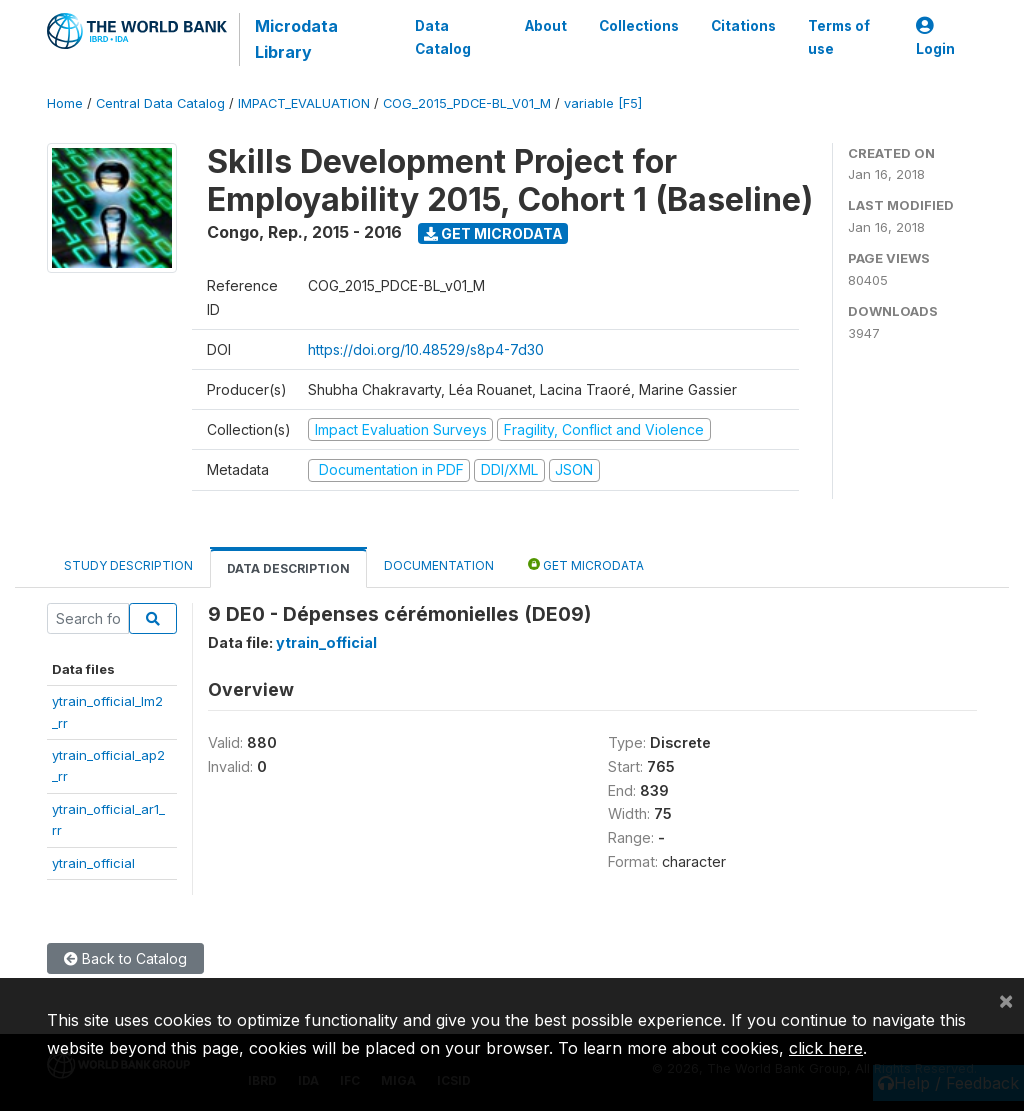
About (546, 26)
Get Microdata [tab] (586, 564)
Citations (743, 26)
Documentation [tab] (439, 565)
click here (826, 1048)
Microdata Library (296, 39)
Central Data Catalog (160, 103)
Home (65, 103)
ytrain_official (93, 863)
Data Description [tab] (288, 568)
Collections (639, 26)
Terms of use (839, 37)
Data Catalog (443, 37)
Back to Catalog (125, 958)
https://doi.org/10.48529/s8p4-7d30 (426, 349)
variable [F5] (603, 103)
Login (935, 37)
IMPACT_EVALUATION (304, 103)
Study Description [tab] (128, 565)
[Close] (1006, 1000)
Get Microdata (493, 233)
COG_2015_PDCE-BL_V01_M (467, 103)
